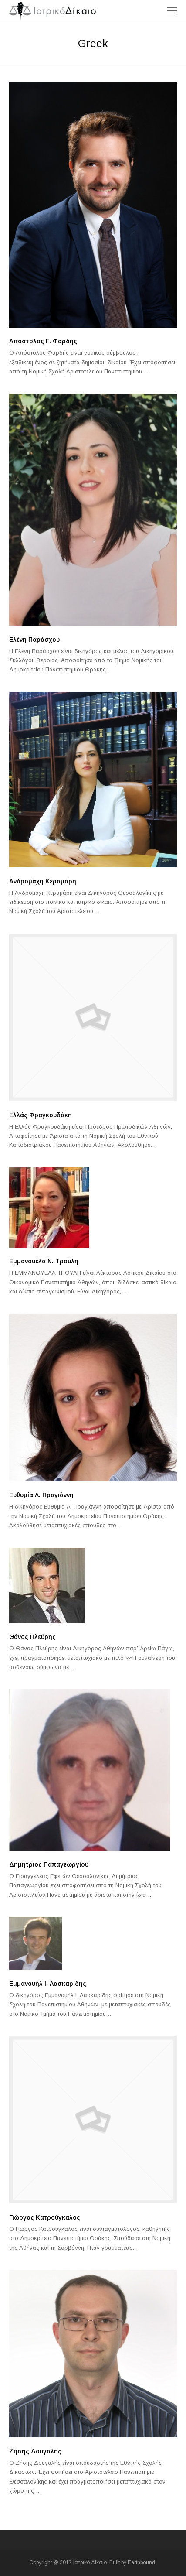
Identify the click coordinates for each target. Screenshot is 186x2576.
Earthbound (141, 2562)
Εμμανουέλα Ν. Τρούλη (43, 1261)
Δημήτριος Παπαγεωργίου (48, 1864)
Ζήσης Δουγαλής (35, 2451)
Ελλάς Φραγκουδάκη (40, 1115)
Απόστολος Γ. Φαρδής (43, 341)
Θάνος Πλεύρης (32, 1636)
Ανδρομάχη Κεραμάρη (42, 881)
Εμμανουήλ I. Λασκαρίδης (47, 1983)
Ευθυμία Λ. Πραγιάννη (41, 1495)
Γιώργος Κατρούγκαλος (44, 2217)
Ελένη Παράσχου (34, 639)
